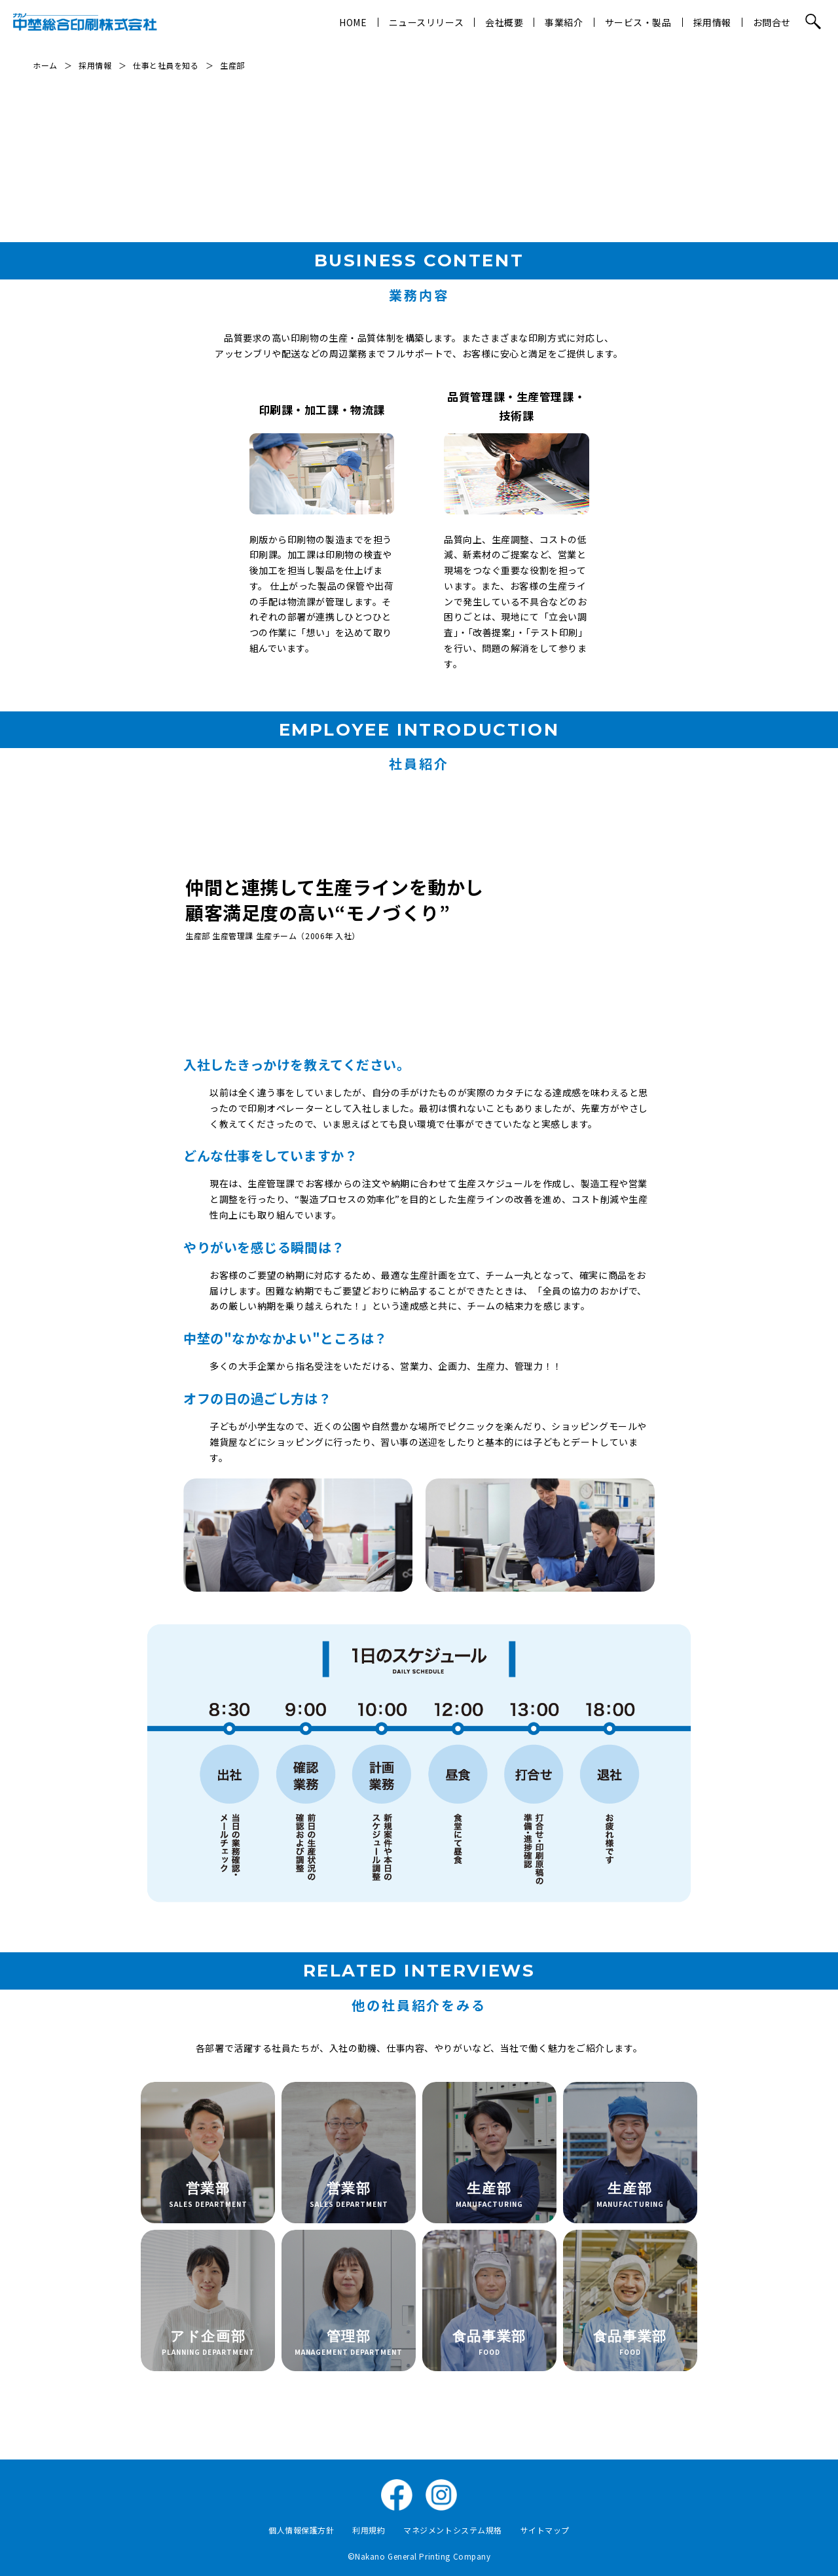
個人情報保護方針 (301, 2529)
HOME (353, 22)
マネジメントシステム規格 (452, 2529)
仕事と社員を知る (165, 65)
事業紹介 (564, 22)
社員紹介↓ (768, 147)
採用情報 (712, 22)
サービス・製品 (638, 22)
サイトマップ (545, 2529)
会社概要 (504, 22)
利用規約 (368, 2529)
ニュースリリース (426, 22)
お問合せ (772, 22)
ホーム (45, 65)
